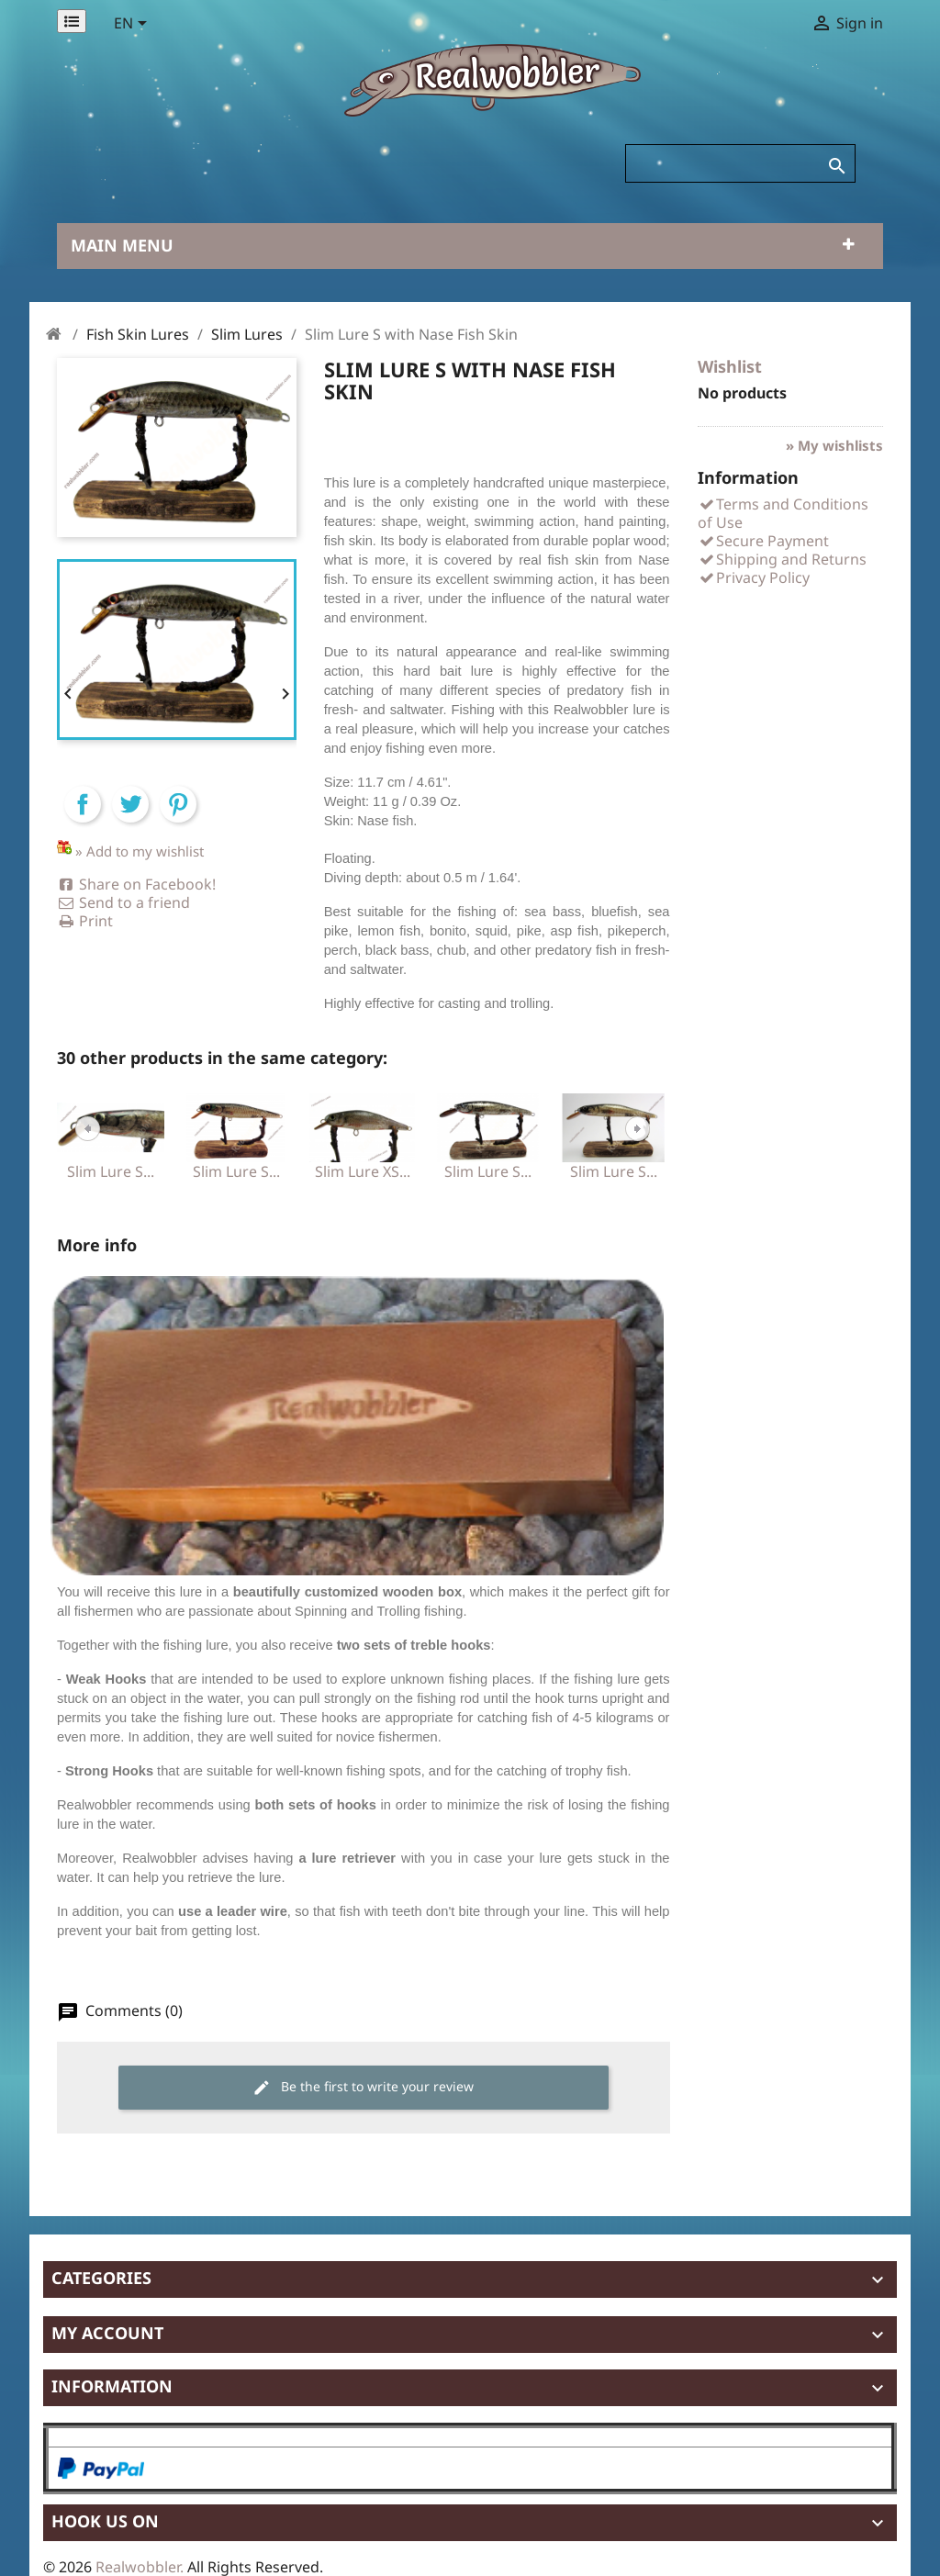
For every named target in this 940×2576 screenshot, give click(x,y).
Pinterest (178, 819)
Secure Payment (763, 541)
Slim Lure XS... (362, 1171)
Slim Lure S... (110, 1171)
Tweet (130, 819)
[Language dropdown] (133, 25)
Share (82, 819)
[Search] (740, 163)
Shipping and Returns (782, 559)
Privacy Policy (754, 577)
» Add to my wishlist (139, 851)
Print (85, 921)
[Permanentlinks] (71, 21)
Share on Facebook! (136, 884)
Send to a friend (123, 902)
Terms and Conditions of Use (783, 513)
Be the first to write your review (363, 2087)
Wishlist (730, 366)
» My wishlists (834, 445)
